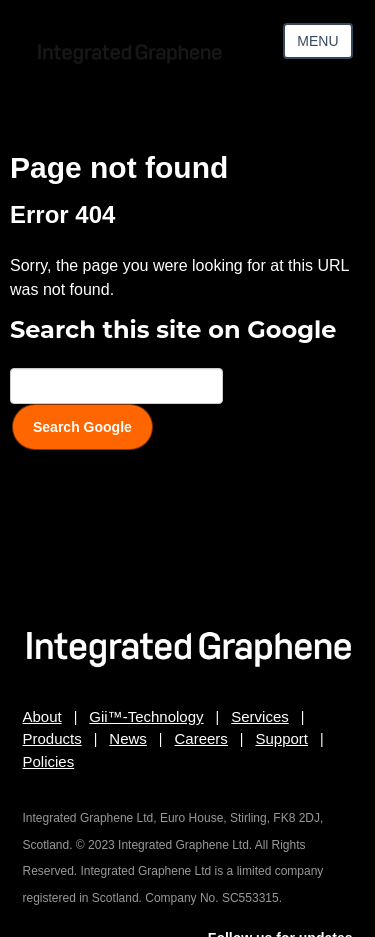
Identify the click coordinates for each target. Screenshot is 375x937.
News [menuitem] (128, 738)
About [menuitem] (42, 716)
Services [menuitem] (260, 716)
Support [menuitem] (282, 738)
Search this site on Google (173, 329)
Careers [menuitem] (201, 738)
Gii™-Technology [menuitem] (146, 716)
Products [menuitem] (52, 738)
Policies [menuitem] (49, 761)
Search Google (82, 427)
